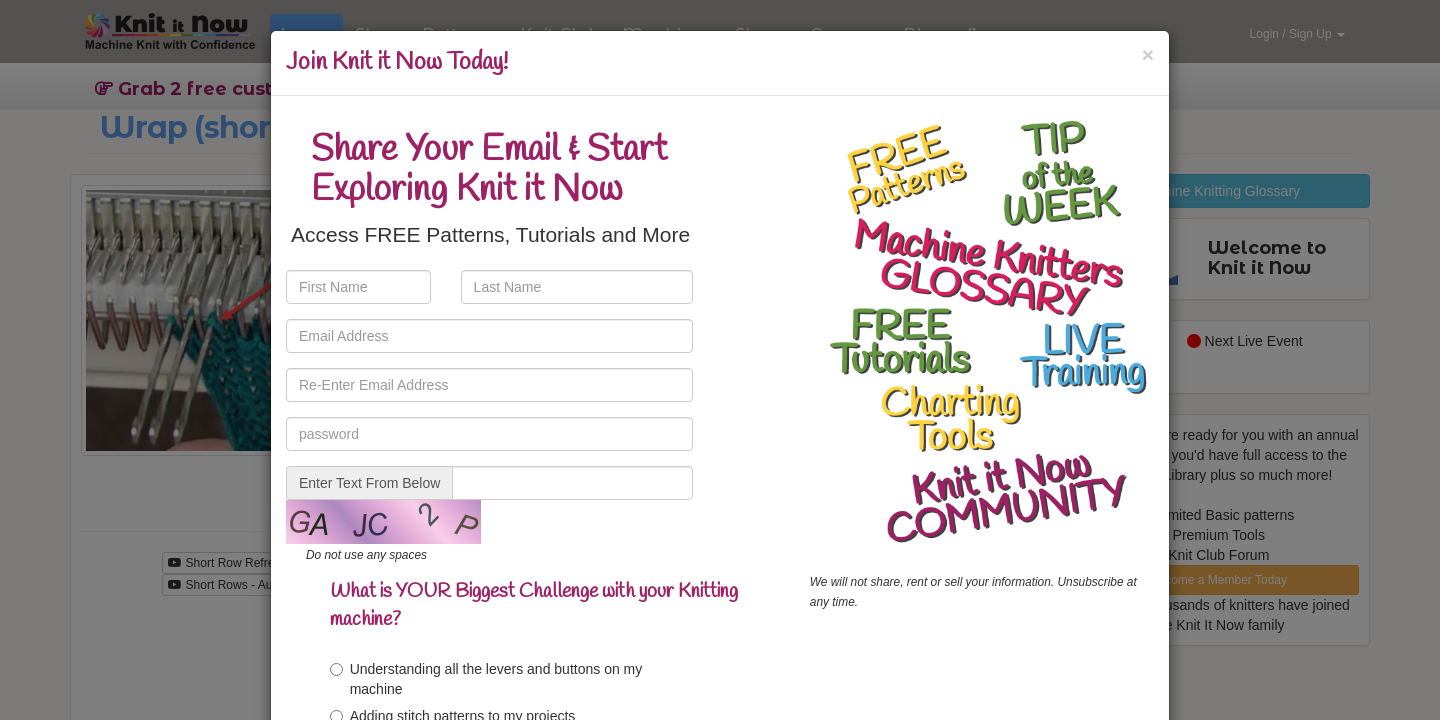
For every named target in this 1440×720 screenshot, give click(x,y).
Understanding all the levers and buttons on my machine (486, 679)
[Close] (1148, 54)
